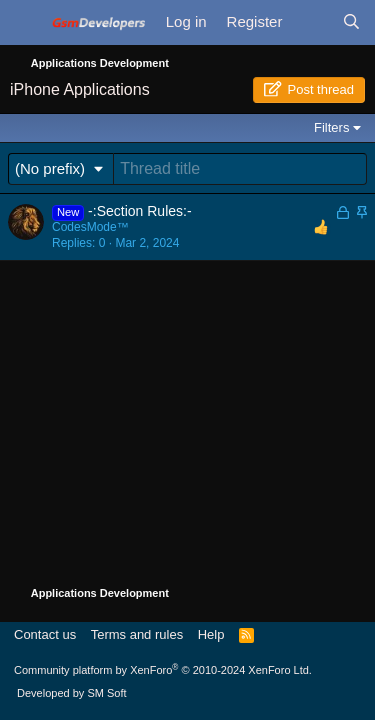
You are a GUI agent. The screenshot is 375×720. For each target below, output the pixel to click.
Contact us (45, 634)
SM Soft (106, 693)
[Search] (351, 22)
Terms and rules (137, 634)
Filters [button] (331, 127)
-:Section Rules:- (139, 211)
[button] (61, 168)
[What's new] (311, 22)
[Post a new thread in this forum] (240, 169)
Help (211, 634)
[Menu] (25, 27)
